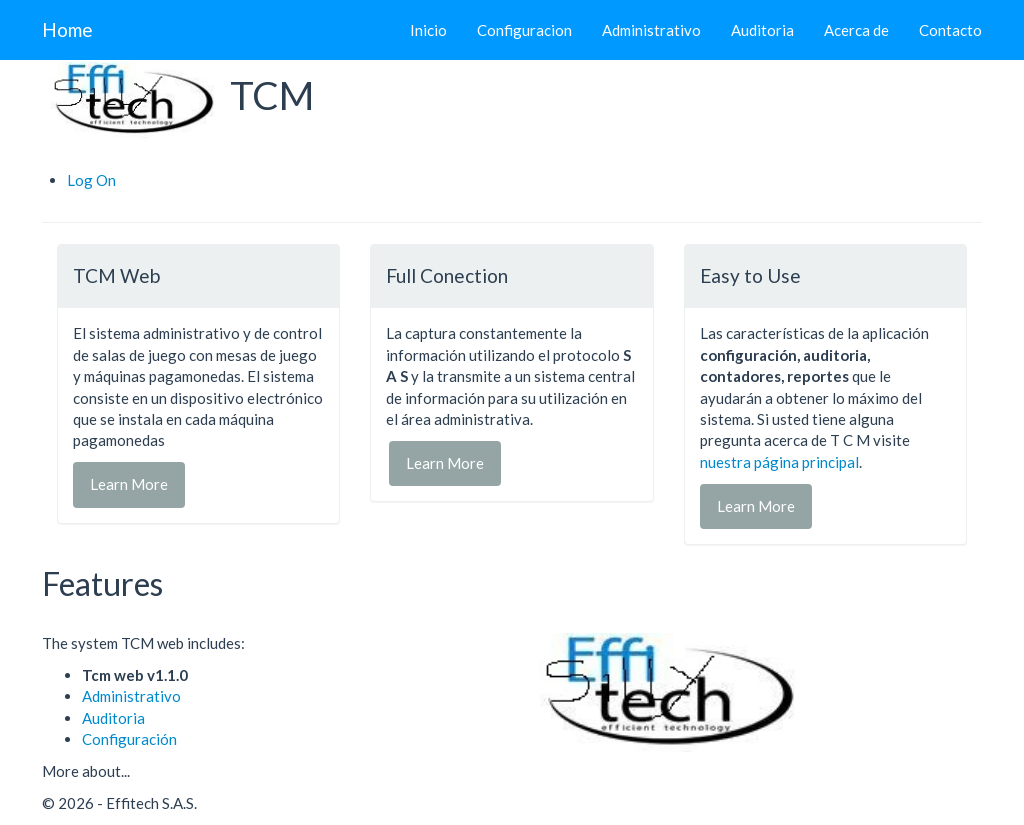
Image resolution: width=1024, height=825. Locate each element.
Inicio (428, 30)
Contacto (950, 30)
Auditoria (762, 30)
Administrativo (651, 30)
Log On (91, 180)
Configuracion (524, 30)
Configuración (129, 739)
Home (67, 29)
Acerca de (856, 30)
